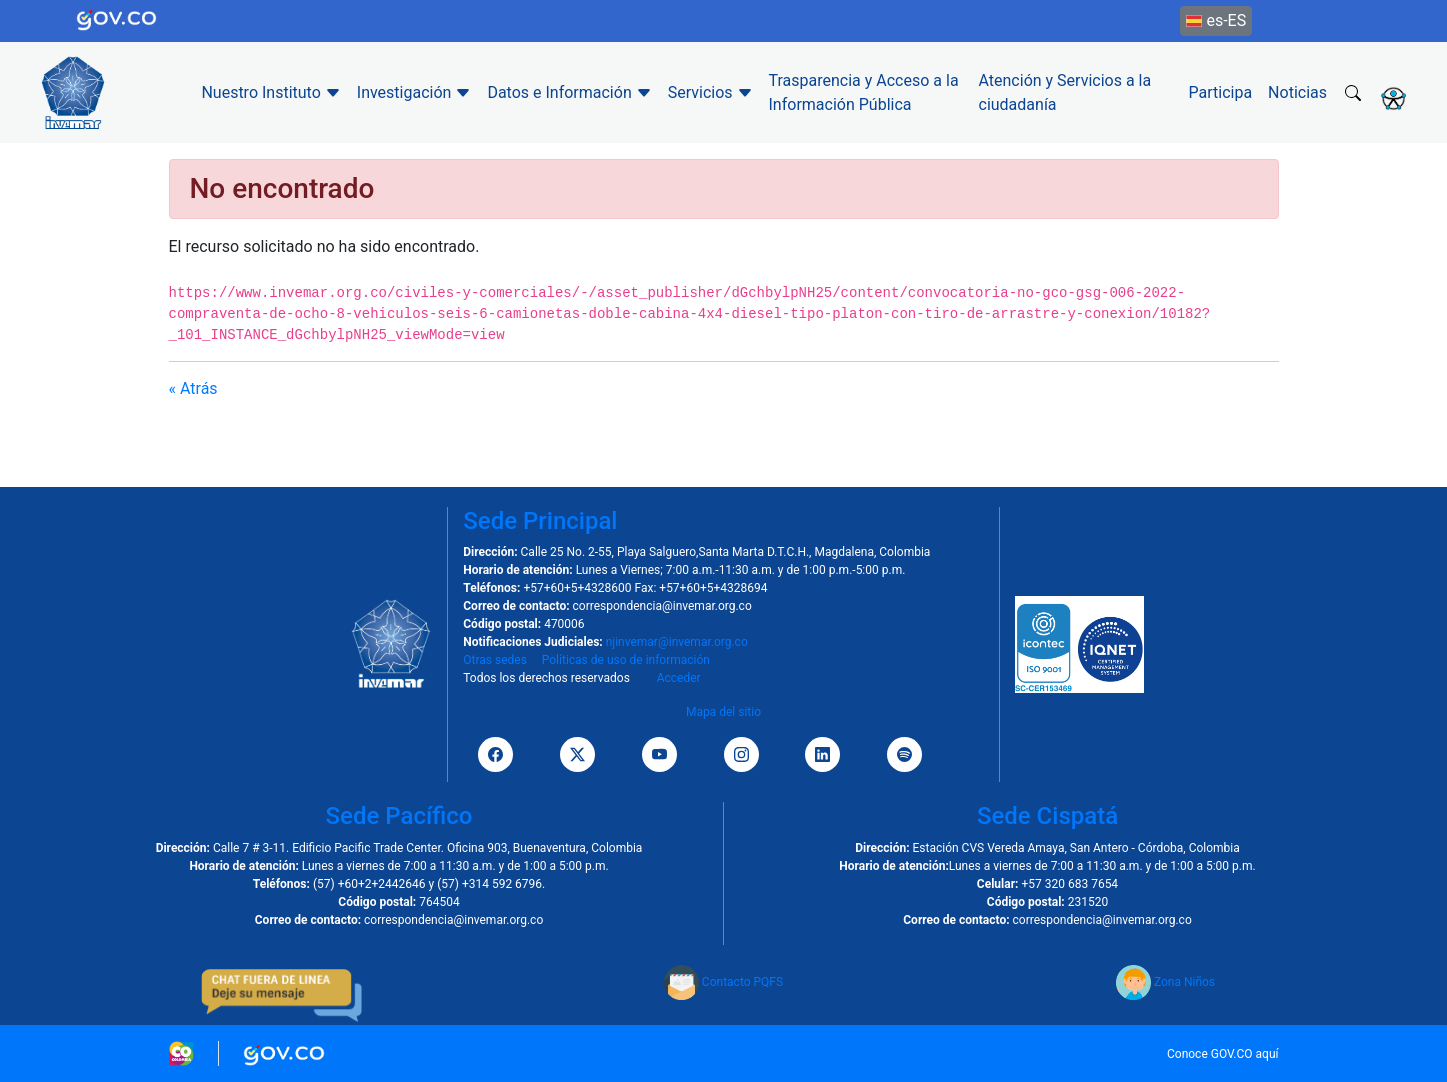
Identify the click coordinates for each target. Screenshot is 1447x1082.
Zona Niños (1165, 982)
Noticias (1297, 92)
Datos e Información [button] (569, 92)
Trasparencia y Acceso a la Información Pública (864, 92)
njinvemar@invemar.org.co (677, 642)
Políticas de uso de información (626, 660)
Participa (1221, 92)
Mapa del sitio (723, 712)
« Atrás (193, 388)
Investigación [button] (414, 92)
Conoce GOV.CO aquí (1223, 1054)
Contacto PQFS (723, 982)
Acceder (679, 678)
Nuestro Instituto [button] (270, 92)
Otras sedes (495, 660)
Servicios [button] (710, 92)
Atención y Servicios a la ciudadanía (1065, 92)
